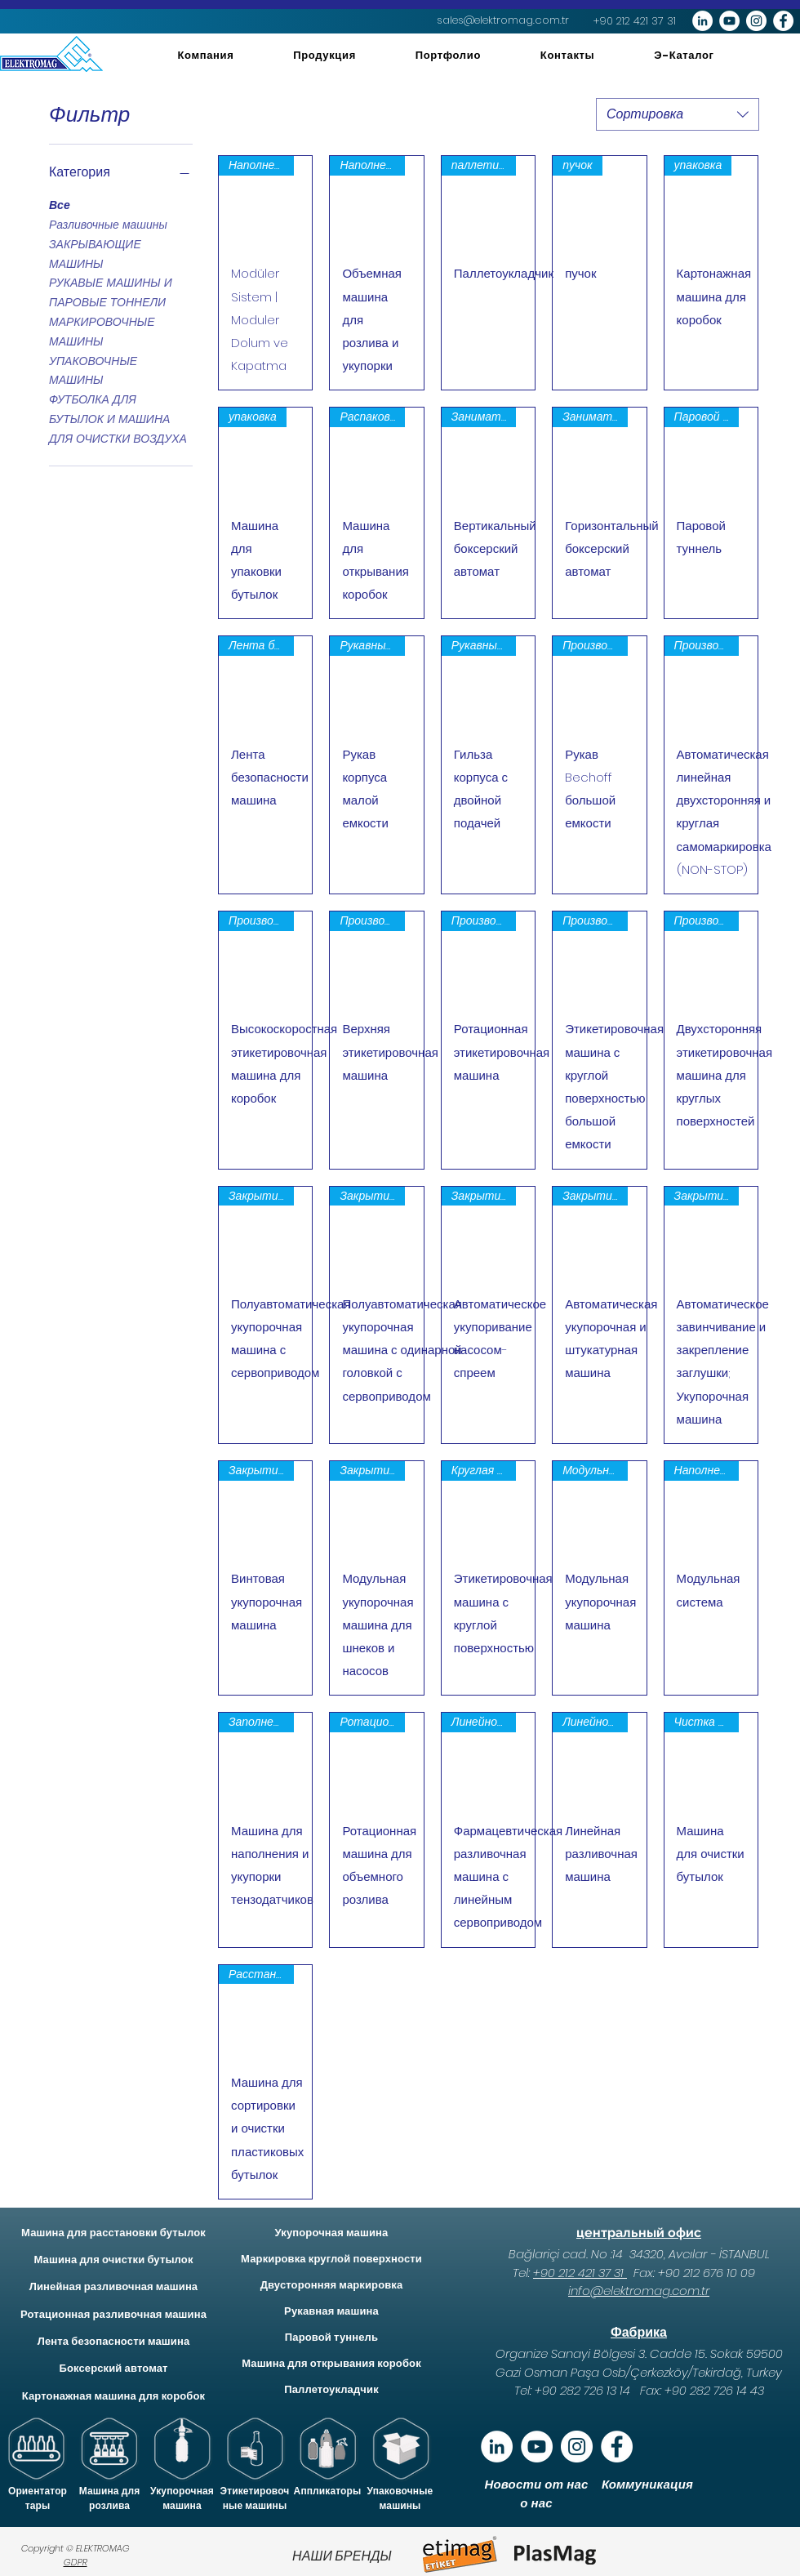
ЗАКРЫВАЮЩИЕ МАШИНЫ (95, 253)
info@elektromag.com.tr (638, 2290)
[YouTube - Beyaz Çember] (729, 21)
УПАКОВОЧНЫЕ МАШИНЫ (93, 370)
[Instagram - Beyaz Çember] (756, 21)
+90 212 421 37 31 (580, 2272)
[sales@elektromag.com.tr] (502, 20)
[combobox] (677, 114)
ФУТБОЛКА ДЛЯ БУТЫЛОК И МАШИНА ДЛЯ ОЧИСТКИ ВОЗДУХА (118, 418)
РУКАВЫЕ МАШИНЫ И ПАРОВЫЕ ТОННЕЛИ (110, 292)
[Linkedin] (497, 2446)
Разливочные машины (108, 224)
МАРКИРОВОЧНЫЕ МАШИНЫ (102, 331)
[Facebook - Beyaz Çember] (783, 21)
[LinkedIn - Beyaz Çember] (702, 21)
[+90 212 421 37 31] (635, 21)
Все (59, 204)
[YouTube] (537, 2446)
